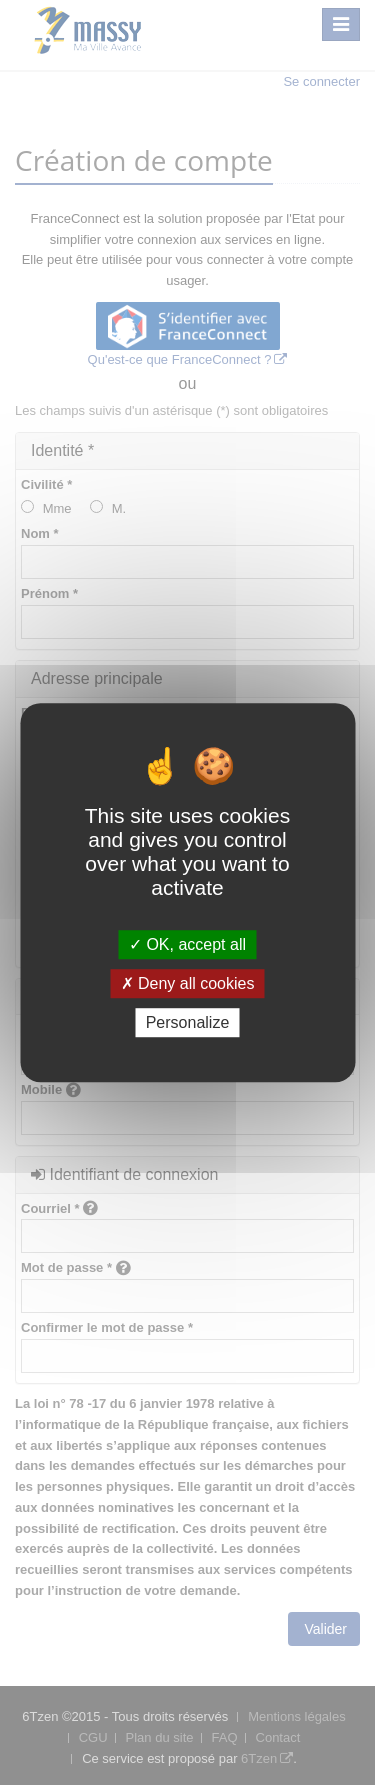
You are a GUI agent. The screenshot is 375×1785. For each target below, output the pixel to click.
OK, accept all (187, 944)
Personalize (188, 1022)
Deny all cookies (188, 983)
